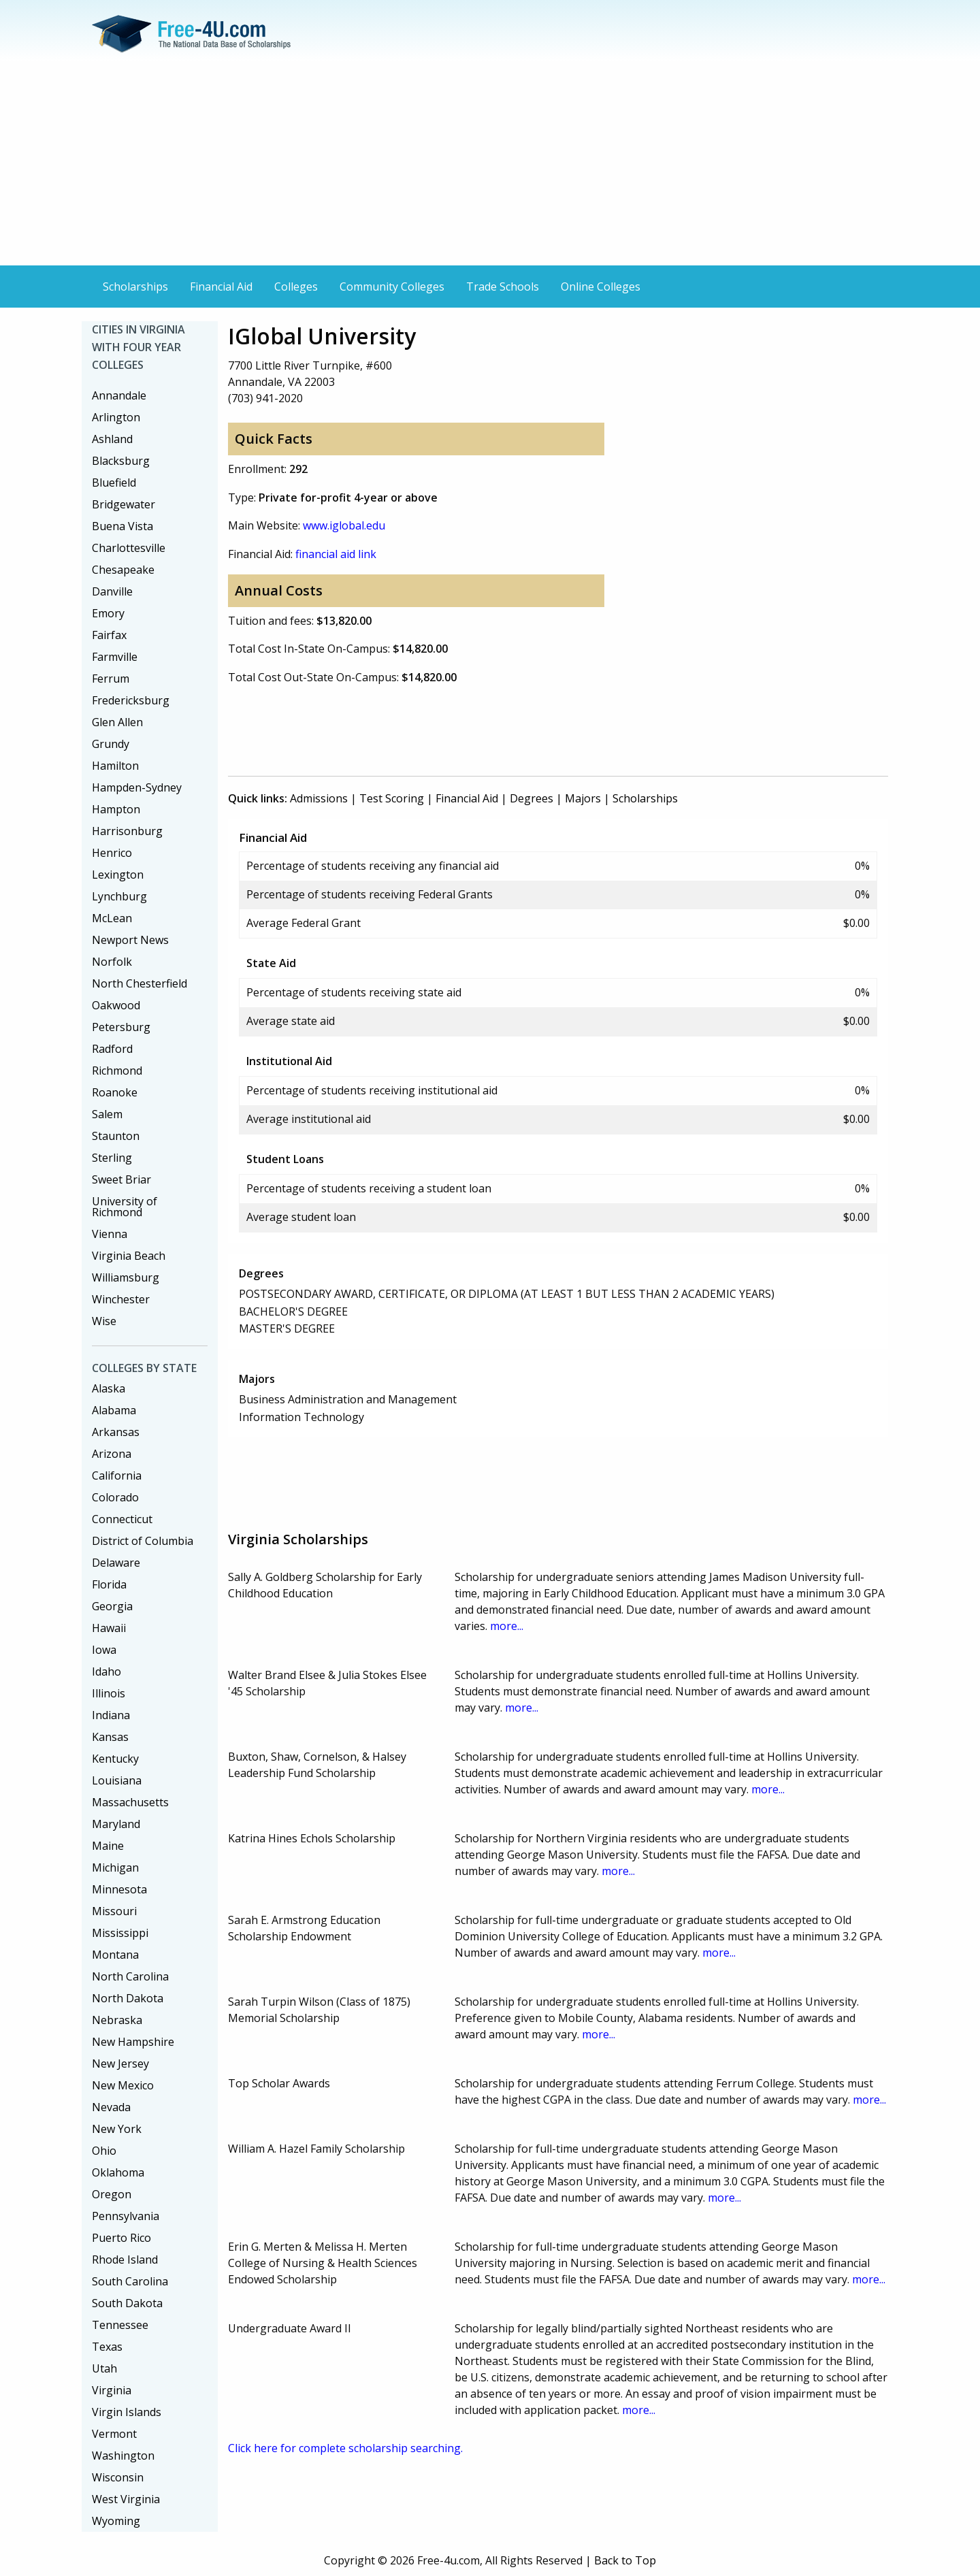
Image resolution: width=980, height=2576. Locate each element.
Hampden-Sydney (137, 787)
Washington (123, 2455)
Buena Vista (122, 526)
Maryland (116, 1823)
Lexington (118, 874)
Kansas (110, 1736)
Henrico (112, 852)
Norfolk (112, 961)
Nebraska (117, 2019)
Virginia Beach (128, 1255)
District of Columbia (142, 1540)
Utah (104, 2368)
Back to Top (625, 2560)
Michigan (115, 1867)
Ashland (112, 438)
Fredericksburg (130, 700)
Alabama (114, 1410)
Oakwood (116, 1005)
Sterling (112, 1157)
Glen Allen (117, 722)
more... (506, 1625)
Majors (583, 798)
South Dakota (127, 2303)
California (117, 1475)
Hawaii (109, 1627)
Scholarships (135, 286)
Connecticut (122, 1519)
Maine (108, 1845)
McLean (112, 918)
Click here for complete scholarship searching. (345, 2448)
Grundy (110, 743)
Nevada (111, 2107)
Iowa (104, 1649)
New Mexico (123, 2085)
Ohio (104, 2150)
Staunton (116, 1135)
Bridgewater (123, 504)
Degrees (531, 798)
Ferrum (110, 678)
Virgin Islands (126, 2411)
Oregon (111, 2194)
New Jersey (120, 2063)
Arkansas (116, 1431)
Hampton (116, 809)
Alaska (108, 1388)
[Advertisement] (490, 163)
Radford (112, 1048)
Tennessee (120, 2324)
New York (117, 2128)
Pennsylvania (125, 2215)
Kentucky (115, 1758)
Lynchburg (119, 896)
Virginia (111, 2390)
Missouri (114, 1911)
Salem (107, 1114)
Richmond (117, 1070)
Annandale (119, 395)
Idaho (106, 1671)
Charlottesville (128, 547)
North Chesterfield (139, 983)
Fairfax (109, 634)
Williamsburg (125, 1277)
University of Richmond (124, 1207)
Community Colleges (392, 286)
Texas (107, 2346)
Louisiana (117, 1780)
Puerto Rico (121, 2237)
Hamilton (115, 765)
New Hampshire (133, 2041)
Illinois (108, 1693)
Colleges (296, 286)
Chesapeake (123, 569)
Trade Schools (502, 286)
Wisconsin (118, 2477)
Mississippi (120, 1932)
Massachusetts (130, 1802)
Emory (108, 613)
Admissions (319, 798)
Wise (104, 1321)
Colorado (115, 1497)
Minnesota (119, 1889)
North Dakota (127, 1998)
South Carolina (130, 2281)
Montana (115, 1954)
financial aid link (335, 554)
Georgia (112, 1606)
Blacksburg (121, 460)
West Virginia (126, 2499)
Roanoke (114, 1092)
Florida (109, 1584)
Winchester (121, 1299)
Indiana (111, 1715)
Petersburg (121, 1027)
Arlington (116, 417)
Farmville (114, 656)
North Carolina (130, 1976)
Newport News (130, 939)
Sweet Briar (121, 1179)
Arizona (111, 1453)
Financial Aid (221, 286)
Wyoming (116, 2520)
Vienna (109, 1233)
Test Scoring (391, 798)
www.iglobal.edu (344, 525)
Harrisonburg (127, 831)
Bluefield (114, 482)
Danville (112, 591)
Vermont (114, 2433)
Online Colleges (600, 286)
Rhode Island (125, 2259)
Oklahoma (118, 2172)
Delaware (116, 1562)
